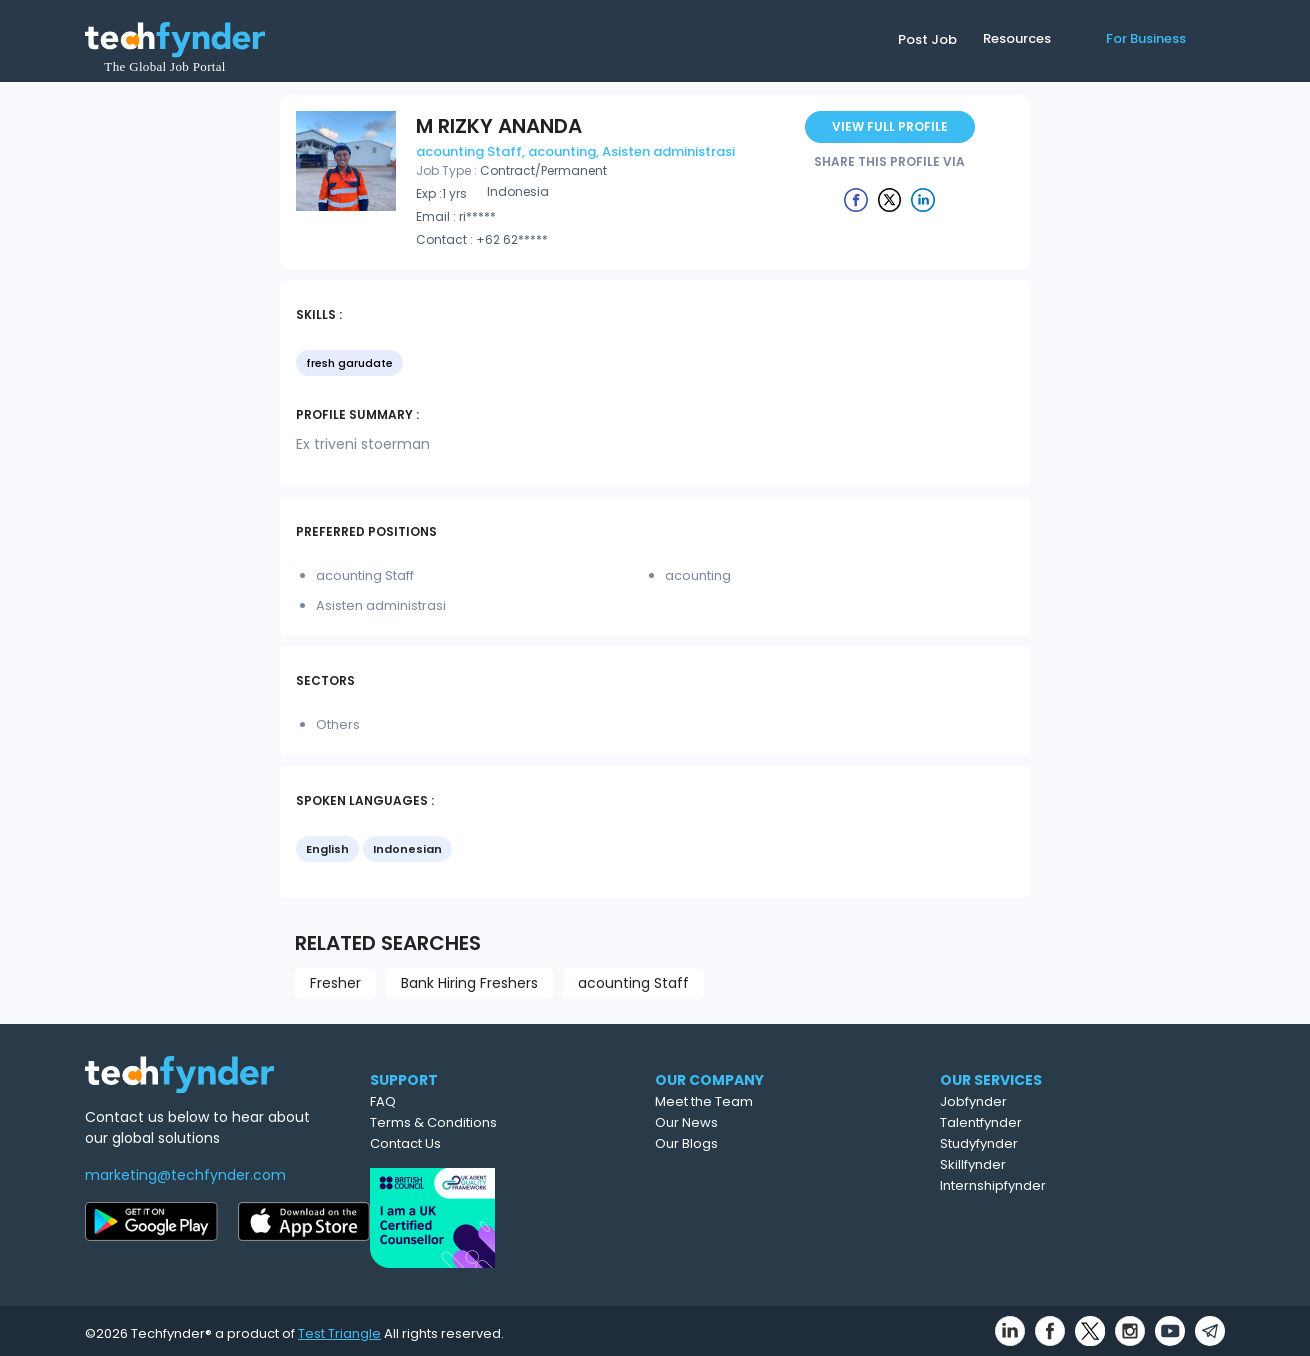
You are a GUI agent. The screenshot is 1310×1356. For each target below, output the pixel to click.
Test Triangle (339, 1327)
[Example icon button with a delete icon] (856, 199)
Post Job (927, 39)
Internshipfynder (1083, 1185)
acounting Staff (633, 983)
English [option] (327, 849)
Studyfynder (1069, 1143)
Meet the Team (792, 1101)
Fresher (335, 983)
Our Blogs (774, 1143)
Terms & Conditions (512, 1122)
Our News (774, 1122)
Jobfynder (1063, 1101)
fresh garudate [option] (349, 363)
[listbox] (655, 365)
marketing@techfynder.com (185, 1175)
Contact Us (484, 1143)
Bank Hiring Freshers (469, 983)
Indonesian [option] (407, 849)
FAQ (462, 1101)
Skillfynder (1063, 1164)
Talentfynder (1071, 1122)
